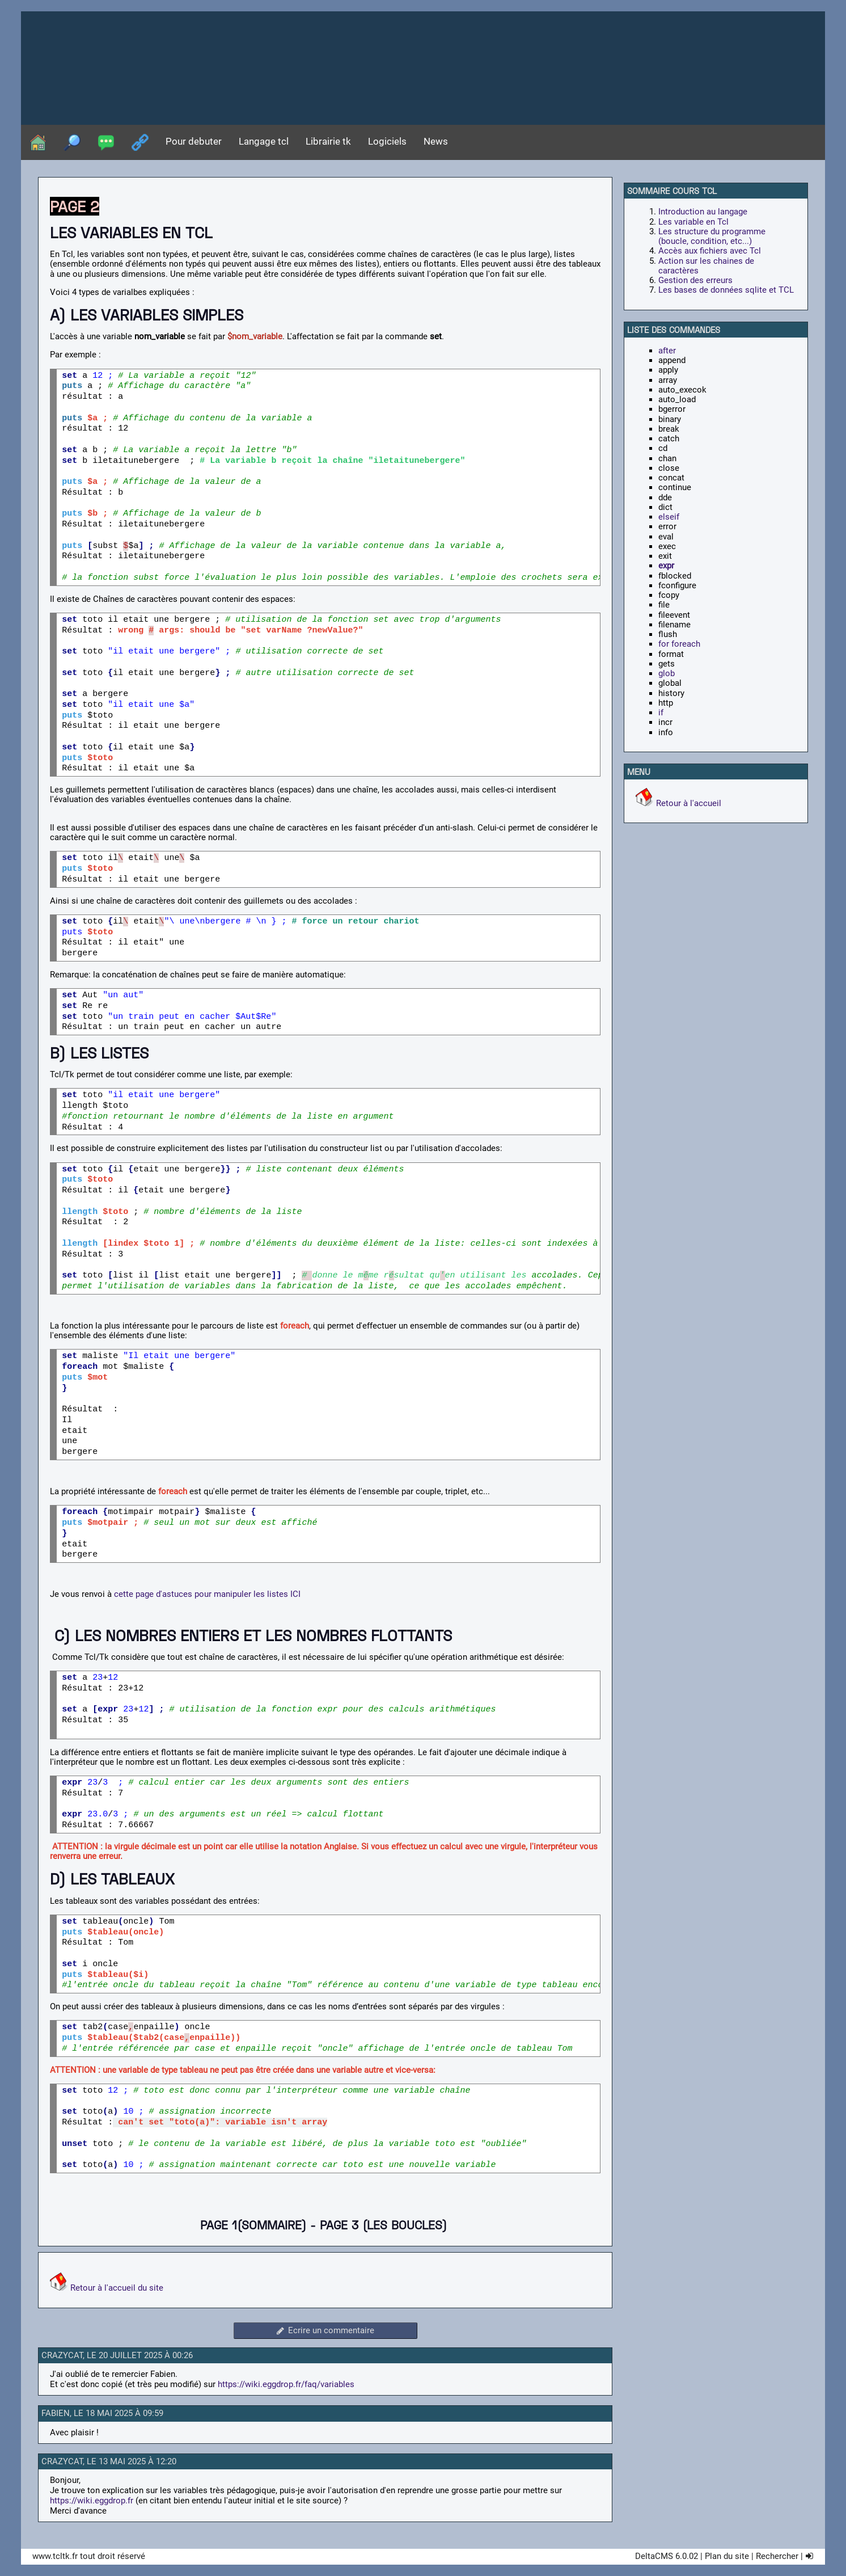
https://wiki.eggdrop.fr (91, 2500)
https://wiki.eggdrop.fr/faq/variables (286, 2384)
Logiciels (387, 141)
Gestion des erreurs (695, 280)
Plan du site (727, 2556)
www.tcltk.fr (55, 2556)
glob (666, 673)
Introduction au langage (702, 211)
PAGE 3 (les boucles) (383, 2224)
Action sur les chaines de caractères (706, 266)
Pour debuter (194, 141)
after (667, 350)
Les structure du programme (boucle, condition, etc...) (711, 236)
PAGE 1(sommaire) (253, 2224)
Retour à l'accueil (688, 803)
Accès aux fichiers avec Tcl (709, 251)
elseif (668, 517)
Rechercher (777, 2556)
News (436, 141)
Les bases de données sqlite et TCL (726, 290)
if (660, 712)
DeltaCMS (654, 2556)
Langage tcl (264, 141)
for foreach (679, 644)
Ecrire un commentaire (325, 2330)
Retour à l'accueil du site (116, 2288)
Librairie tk (328, 141)
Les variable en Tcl (693, 222)
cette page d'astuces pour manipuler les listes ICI (206, 1594)
